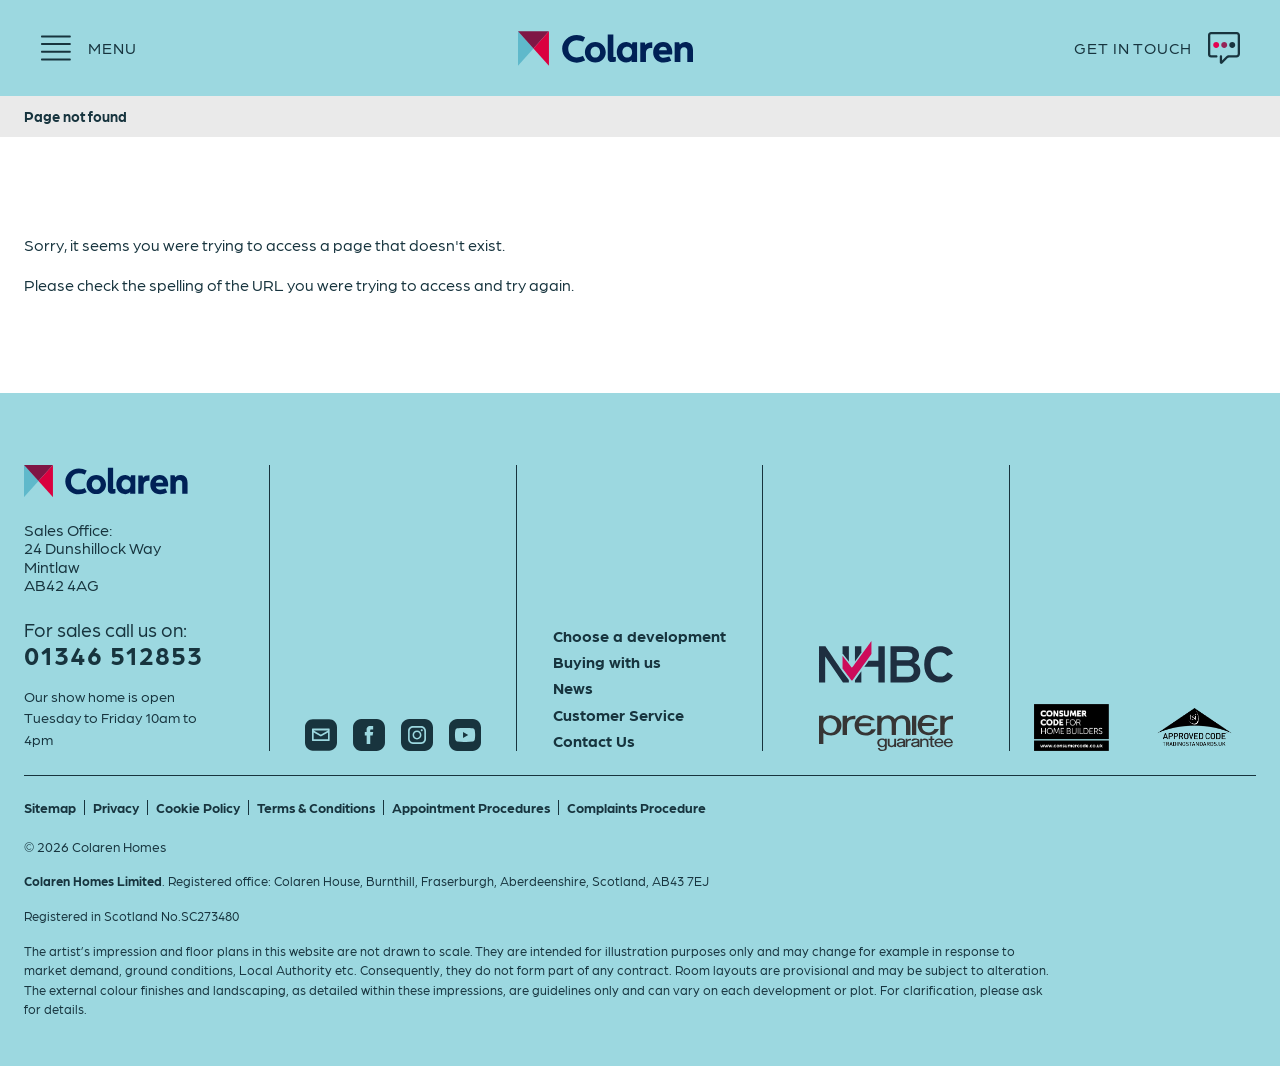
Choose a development (639, 636)
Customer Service (618, 715)
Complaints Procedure (636, 807)
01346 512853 (113, 654)
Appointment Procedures (471, 807)
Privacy (116, 807)
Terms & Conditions (316, 807)
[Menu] (88, 48)
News (573, 688)
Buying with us (607, 662)
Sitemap (50, 807)
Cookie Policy (198, 807)
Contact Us (594, 741)
